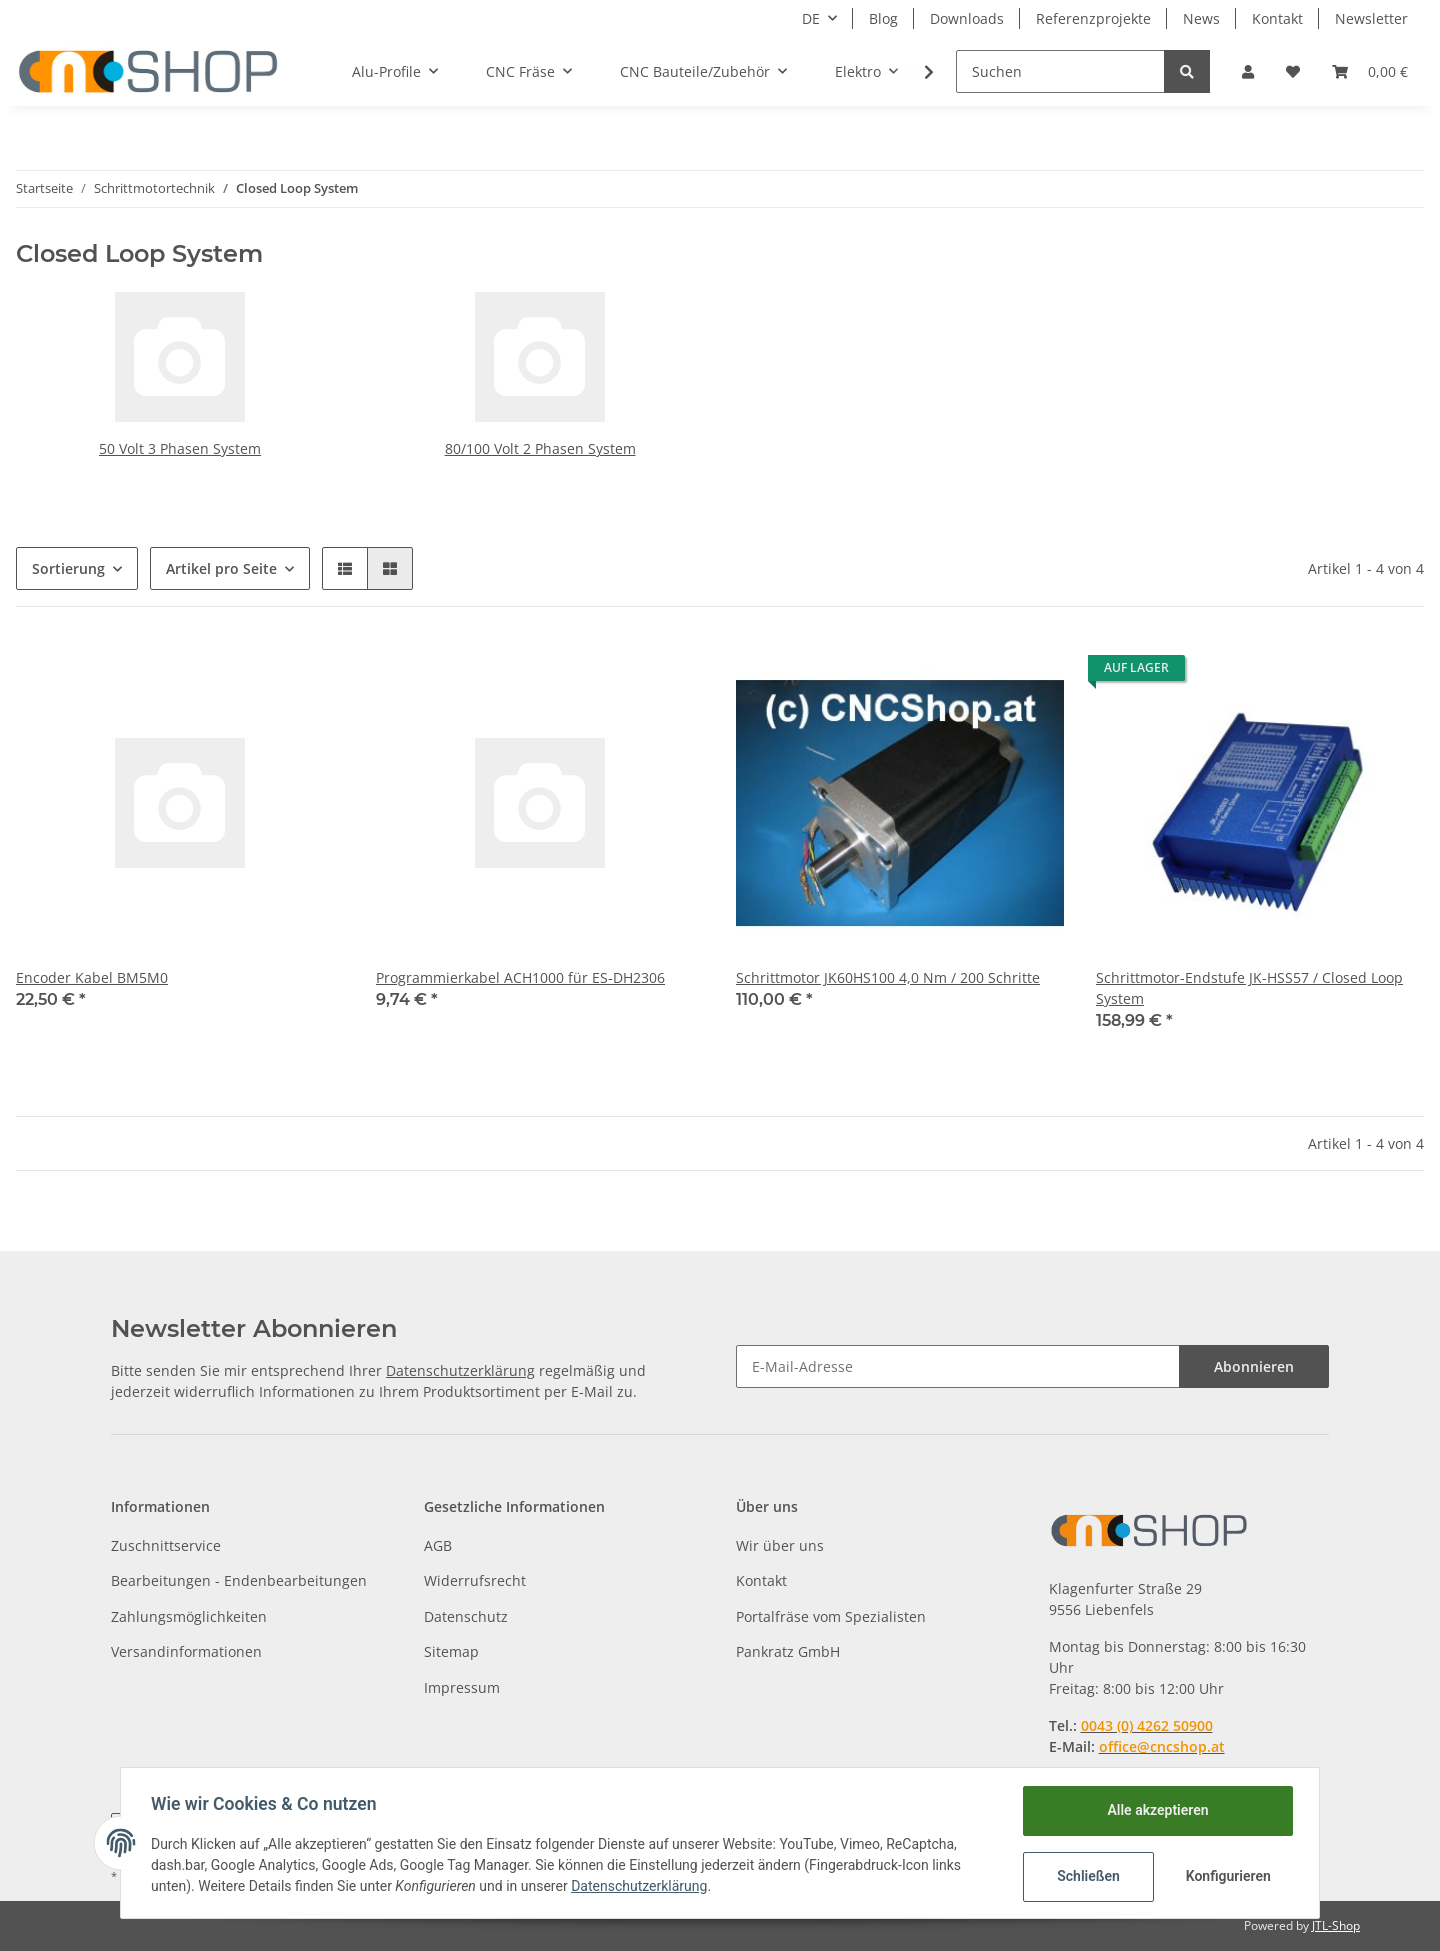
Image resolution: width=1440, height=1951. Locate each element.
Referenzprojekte (1093, 18)
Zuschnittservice (166, 1545)
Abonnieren (1254, 1366)
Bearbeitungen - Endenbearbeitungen (239, 1580)
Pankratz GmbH (788, 1651)
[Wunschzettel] (1293, 71)
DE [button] (811, 18)
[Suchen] (1060, 71)
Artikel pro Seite (221, 568)
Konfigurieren (1227, 1876)
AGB (438, 1545)
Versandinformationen (186, 1651)
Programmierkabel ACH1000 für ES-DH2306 (520, 977)
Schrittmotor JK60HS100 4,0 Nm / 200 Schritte (888, 977)
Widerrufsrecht (475, 1580)
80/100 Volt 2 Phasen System (540, 448)
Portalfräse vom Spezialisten (831, 1616)
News (1201, 18)
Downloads (967, 18)
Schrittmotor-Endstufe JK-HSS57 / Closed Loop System (1249, 988)
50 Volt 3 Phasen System (180, 448)
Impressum (462, 1687)
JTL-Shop (1336, 1925)
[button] (1248, 71)
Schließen (1086, 1876)
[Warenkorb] (1370, 71)
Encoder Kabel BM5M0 (92, 977)
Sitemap (451, 1651)
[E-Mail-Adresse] (958, 1366)
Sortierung (68, 568)
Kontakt (1277, 18)
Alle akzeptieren (1155, 1810)
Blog (883, 18)
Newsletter (1371, 18)
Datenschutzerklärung (460, 1370)
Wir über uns (780, 1545)
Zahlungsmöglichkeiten (189, 1616)
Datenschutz (466, 1616)
